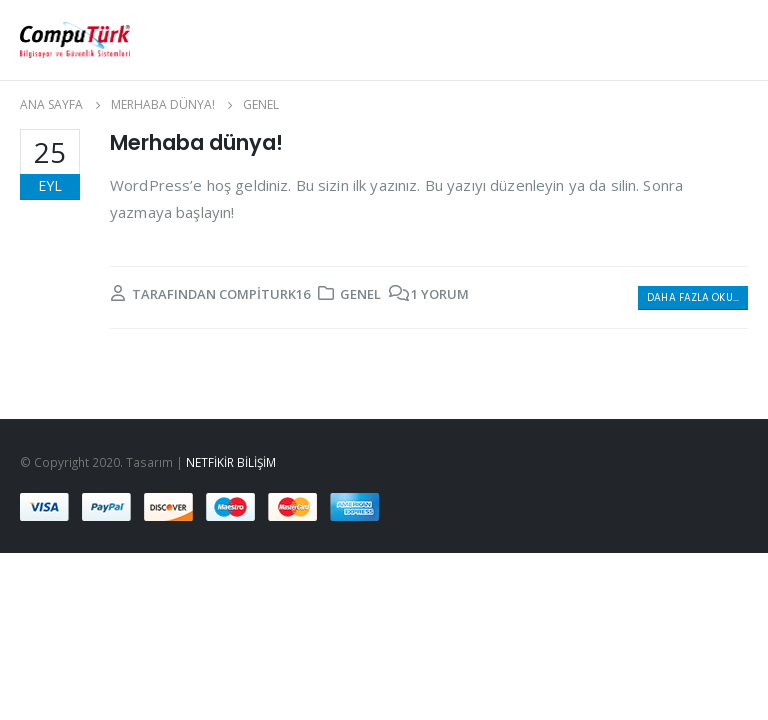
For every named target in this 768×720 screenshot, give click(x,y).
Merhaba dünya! (196, 142)
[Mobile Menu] (682, 40)
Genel (360, 294)
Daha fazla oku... (693, 297)
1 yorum (440, 294)
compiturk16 (264, 294)
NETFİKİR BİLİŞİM (231, 462)
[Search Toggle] (733, 40)
